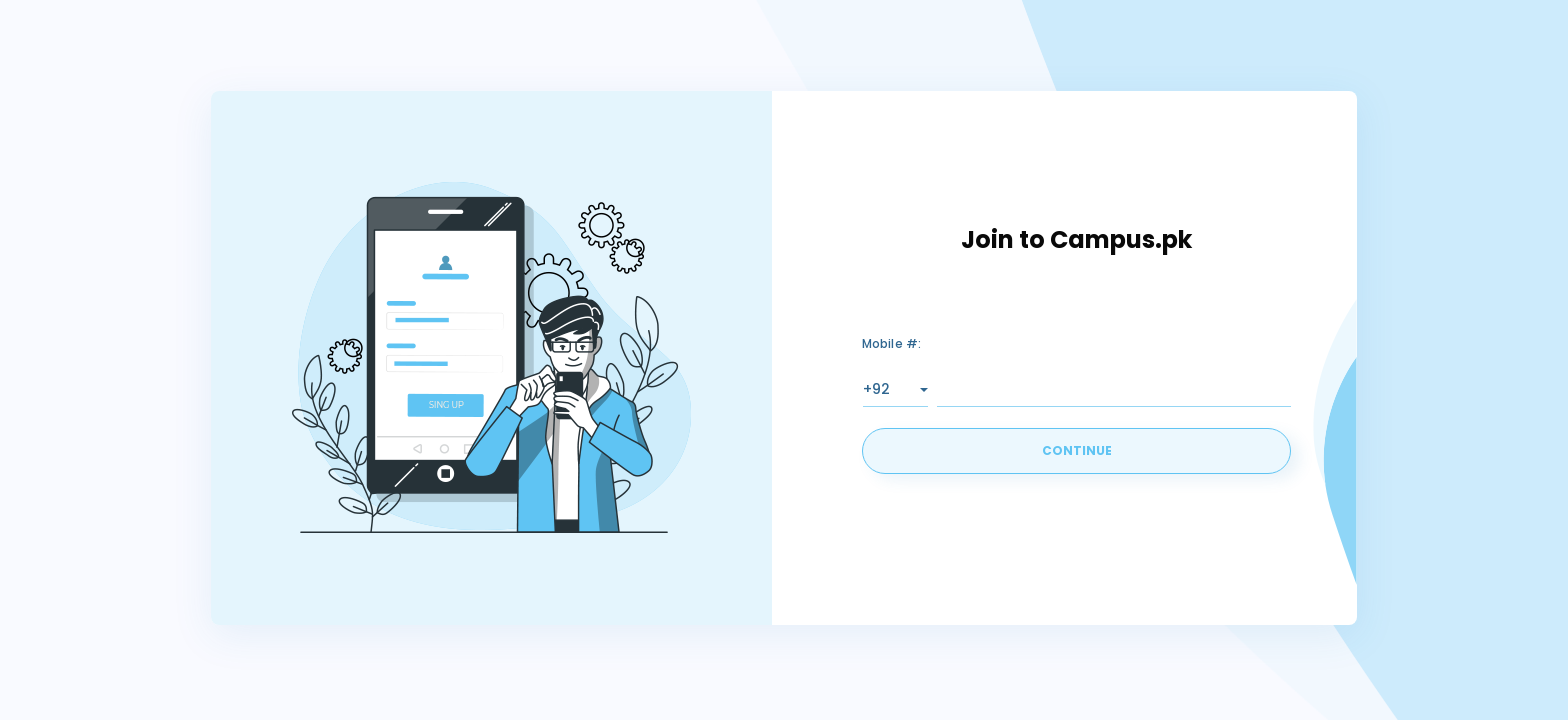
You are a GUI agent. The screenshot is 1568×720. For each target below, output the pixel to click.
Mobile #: (892, 343)
